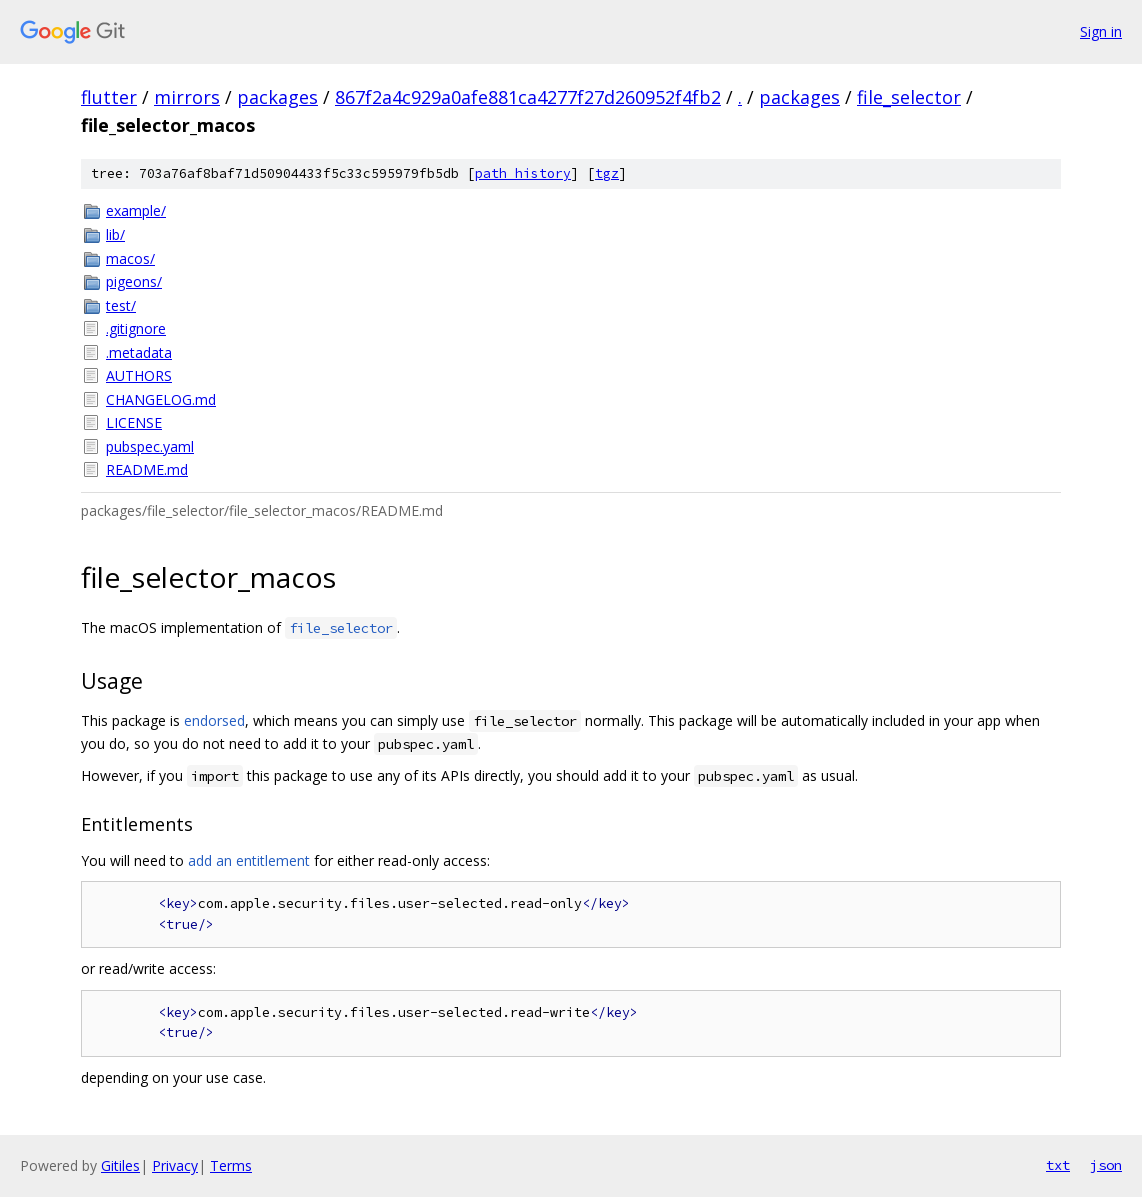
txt (1058, 1165)
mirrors (187, 97)
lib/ (115, 234)
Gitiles (120, 1165)
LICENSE (134, 422)
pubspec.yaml (150, 446)
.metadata (139, 352)
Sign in (1101, 31)
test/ (121, 305)
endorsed (214, 720)
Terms (231, 1165)
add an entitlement (249, 860)
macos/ (130, 258)
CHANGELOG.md (161, 399)
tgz (607, 173)
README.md (147, 469)
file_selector (909, 97)
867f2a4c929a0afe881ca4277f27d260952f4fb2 (528, 97)
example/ (136, 210)
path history (523, 173)
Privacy (175, 1165)
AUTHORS (139, 375)
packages (277, 97)
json (1106, 1165)
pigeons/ (134, 281)
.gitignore (136, 328)
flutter (109, 97)
